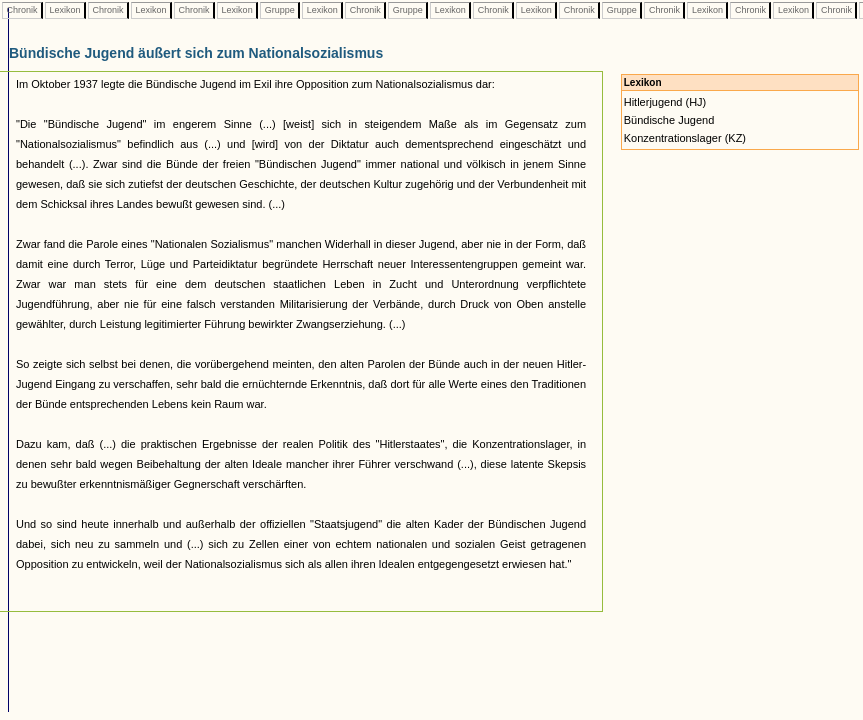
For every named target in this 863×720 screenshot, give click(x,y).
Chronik (22, 10)
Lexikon (65, 10)
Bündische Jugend (669, 120)
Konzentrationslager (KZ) (685, 138)
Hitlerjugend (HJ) (665, 102)
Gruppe (279, 10)
